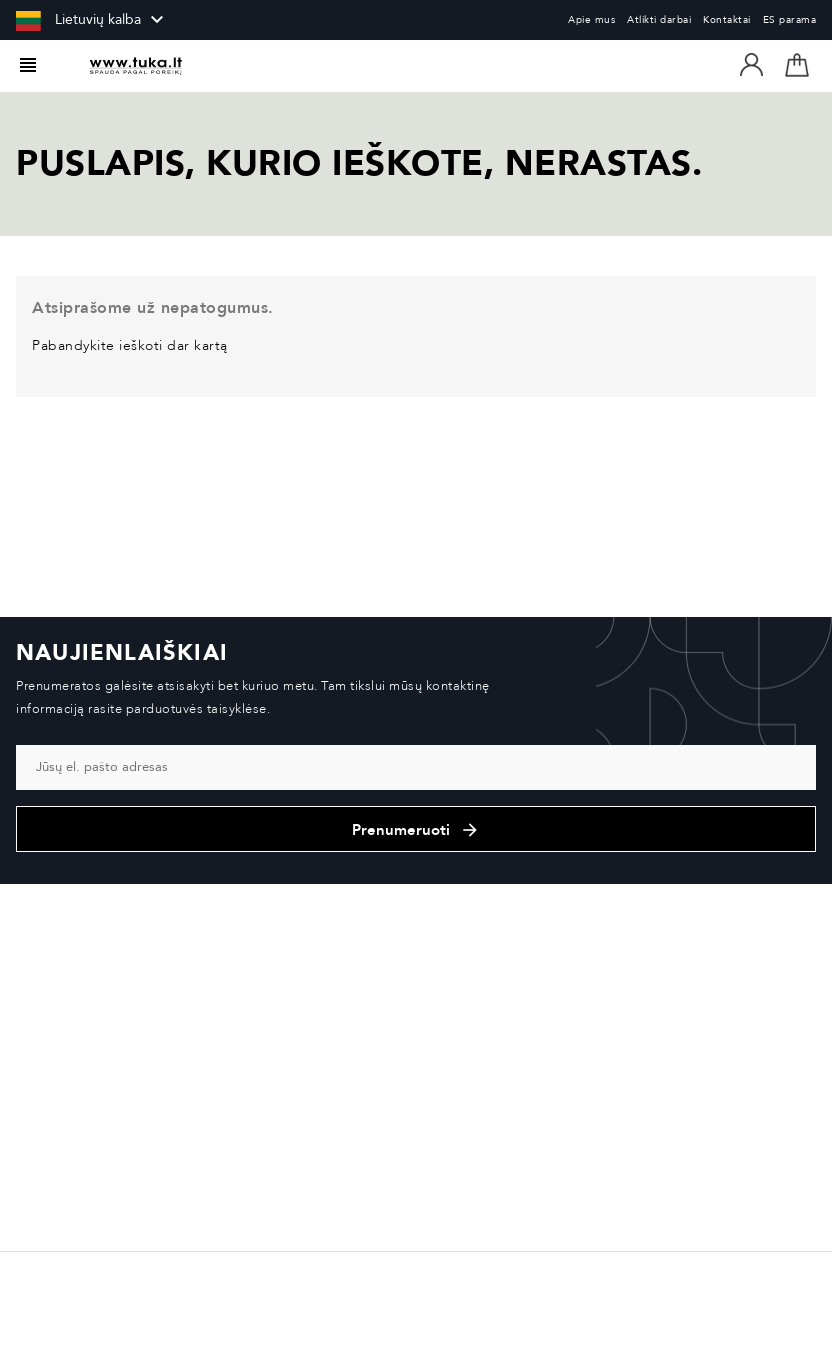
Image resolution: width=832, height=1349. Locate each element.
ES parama (790, 20)
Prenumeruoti (416, 830)
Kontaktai (727, 20)
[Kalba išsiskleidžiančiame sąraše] (92, 20)
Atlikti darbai (659, 20)
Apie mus (591, 20)
